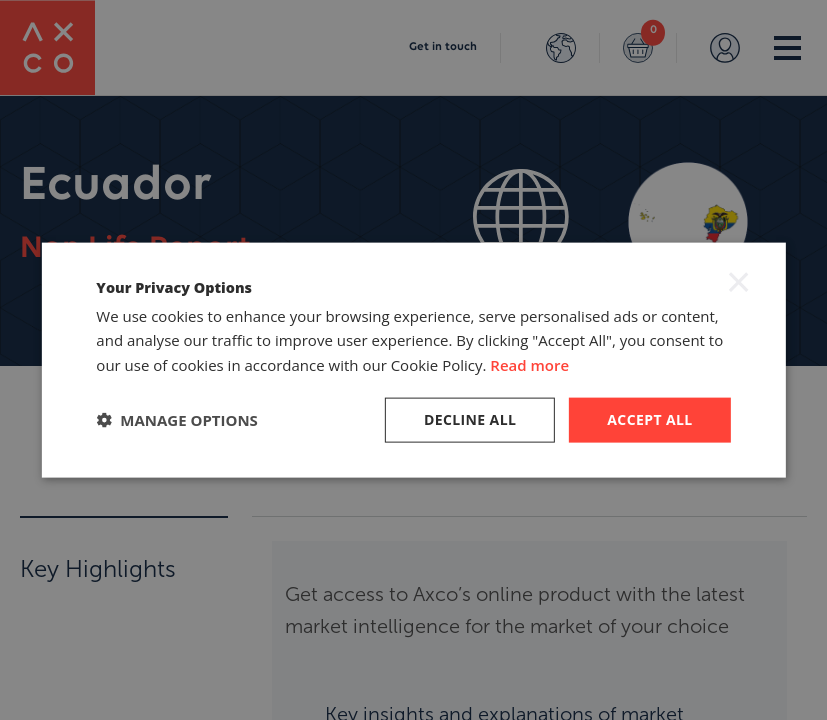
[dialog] (413, 360)
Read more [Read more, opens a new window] (529, 365)
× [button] (739, 281)
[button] (177, 420)
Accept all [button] (649, 419)
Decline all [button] (470, 419)
